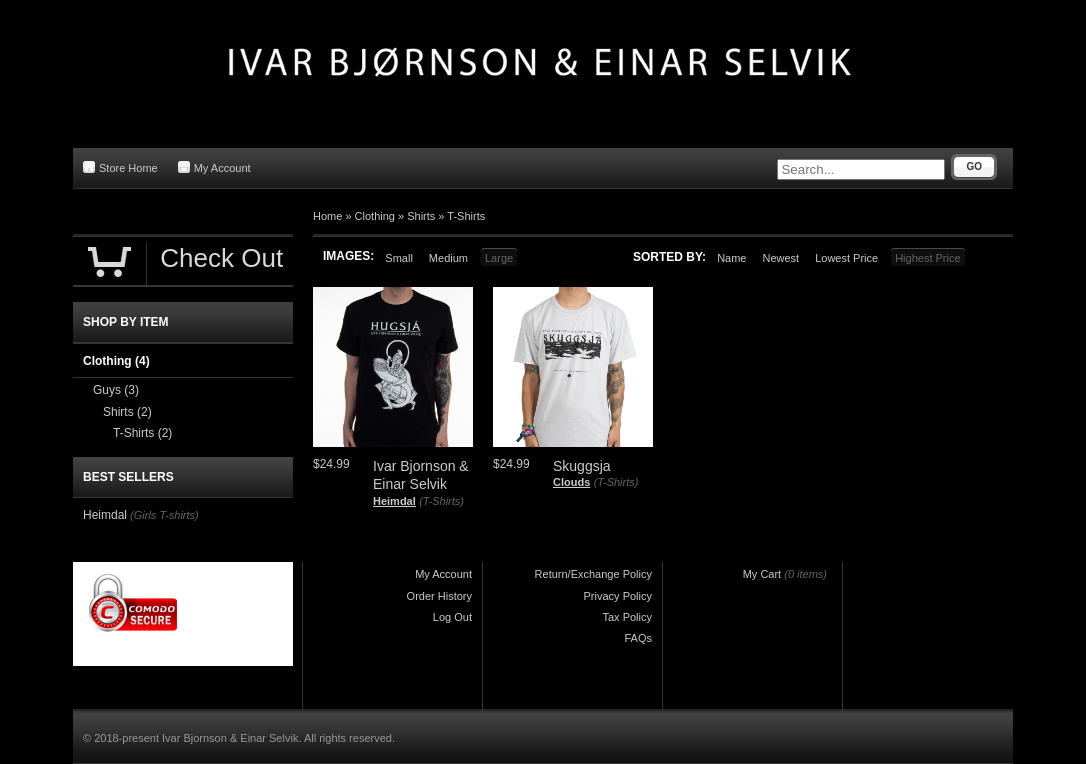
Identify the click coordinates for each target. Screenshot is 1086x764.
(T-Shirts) (441, 501)
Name (731, 258)
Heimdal (394, 501)
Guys (116, 390)
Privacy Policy (618, 596)
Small (399, 258)
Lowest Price (846, 258)
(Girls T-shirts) (164, 515)
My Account (214, 167)
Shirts (421, 216)
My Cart (762, 574)
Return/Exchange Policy (593, 574)
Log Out (452, 617)
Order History (439, 596)
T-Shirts (466, 216)
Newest (780, 258)
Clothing (375, 216)
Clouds (571, 482)
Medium (448, 258)
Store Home (120, 167)
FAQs (638, 638)
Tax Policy (627, 617)
